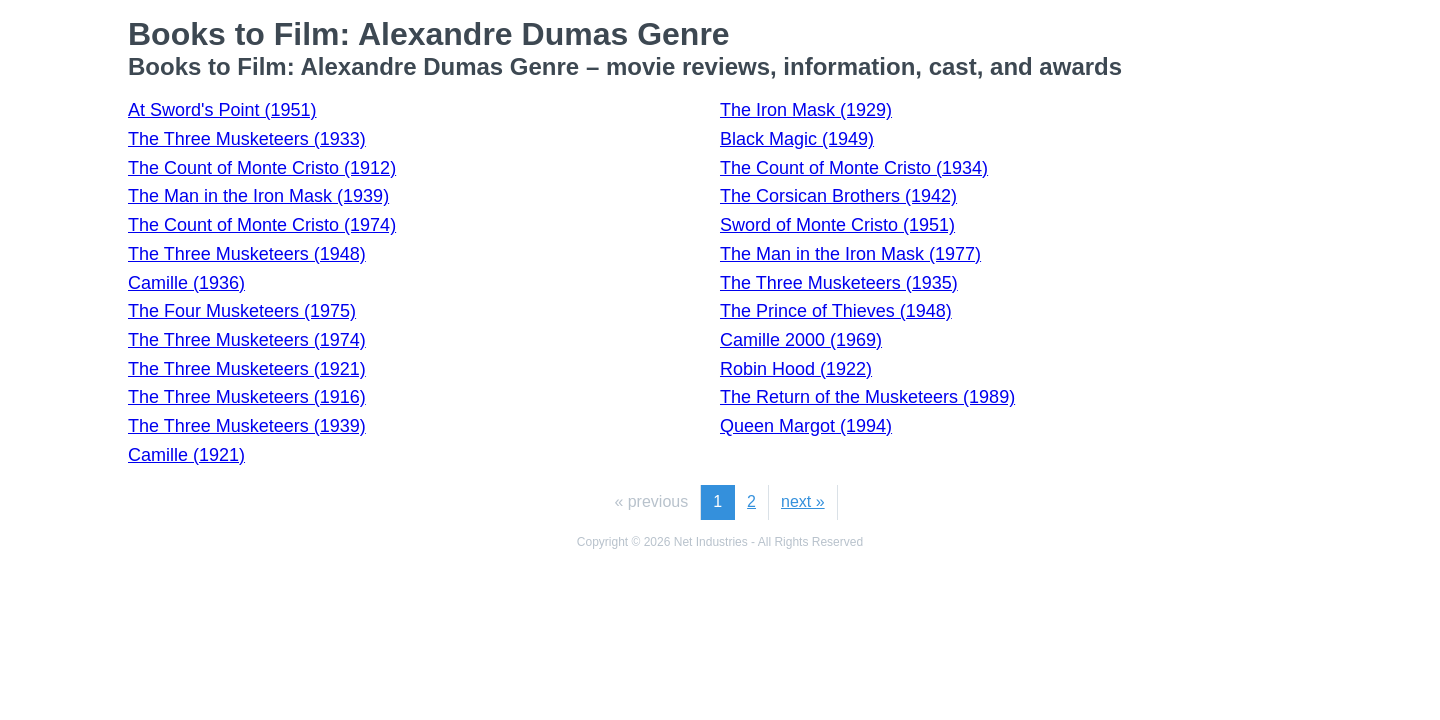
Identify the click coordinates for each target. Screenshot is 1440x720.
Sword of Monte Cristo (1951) (837, 225)
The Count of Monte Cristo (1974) (262, 225)
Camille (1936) (186, 283)
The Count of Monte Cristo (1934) (854, 168)
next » (803, 501)
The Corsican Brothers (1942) (838, 196)
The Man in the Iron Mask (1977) (850, 254)
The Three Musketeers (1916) (247, 397)
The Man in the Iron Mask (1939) (258, 196)
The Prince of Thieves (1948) (836, 311)
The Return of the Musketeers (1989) (867, 397)
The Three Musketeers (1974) (247, 340)
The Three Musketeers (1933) (247, 139)
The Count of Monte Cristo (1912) (262, 168)
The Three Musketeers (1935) (839, 283)
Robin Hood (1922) (796, 369)
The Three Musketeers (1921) (247, 369)
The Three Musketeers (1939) (247, 426)
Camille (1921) (186, 455)
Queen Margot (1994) (806, 426)
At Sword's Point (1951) (222, 110)
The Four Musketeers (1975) (242, 311)
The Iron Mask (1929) (806, 110)
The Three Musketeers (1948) (247, 254)
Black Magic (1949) (797, 139)
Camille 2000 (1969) (801, 340)
